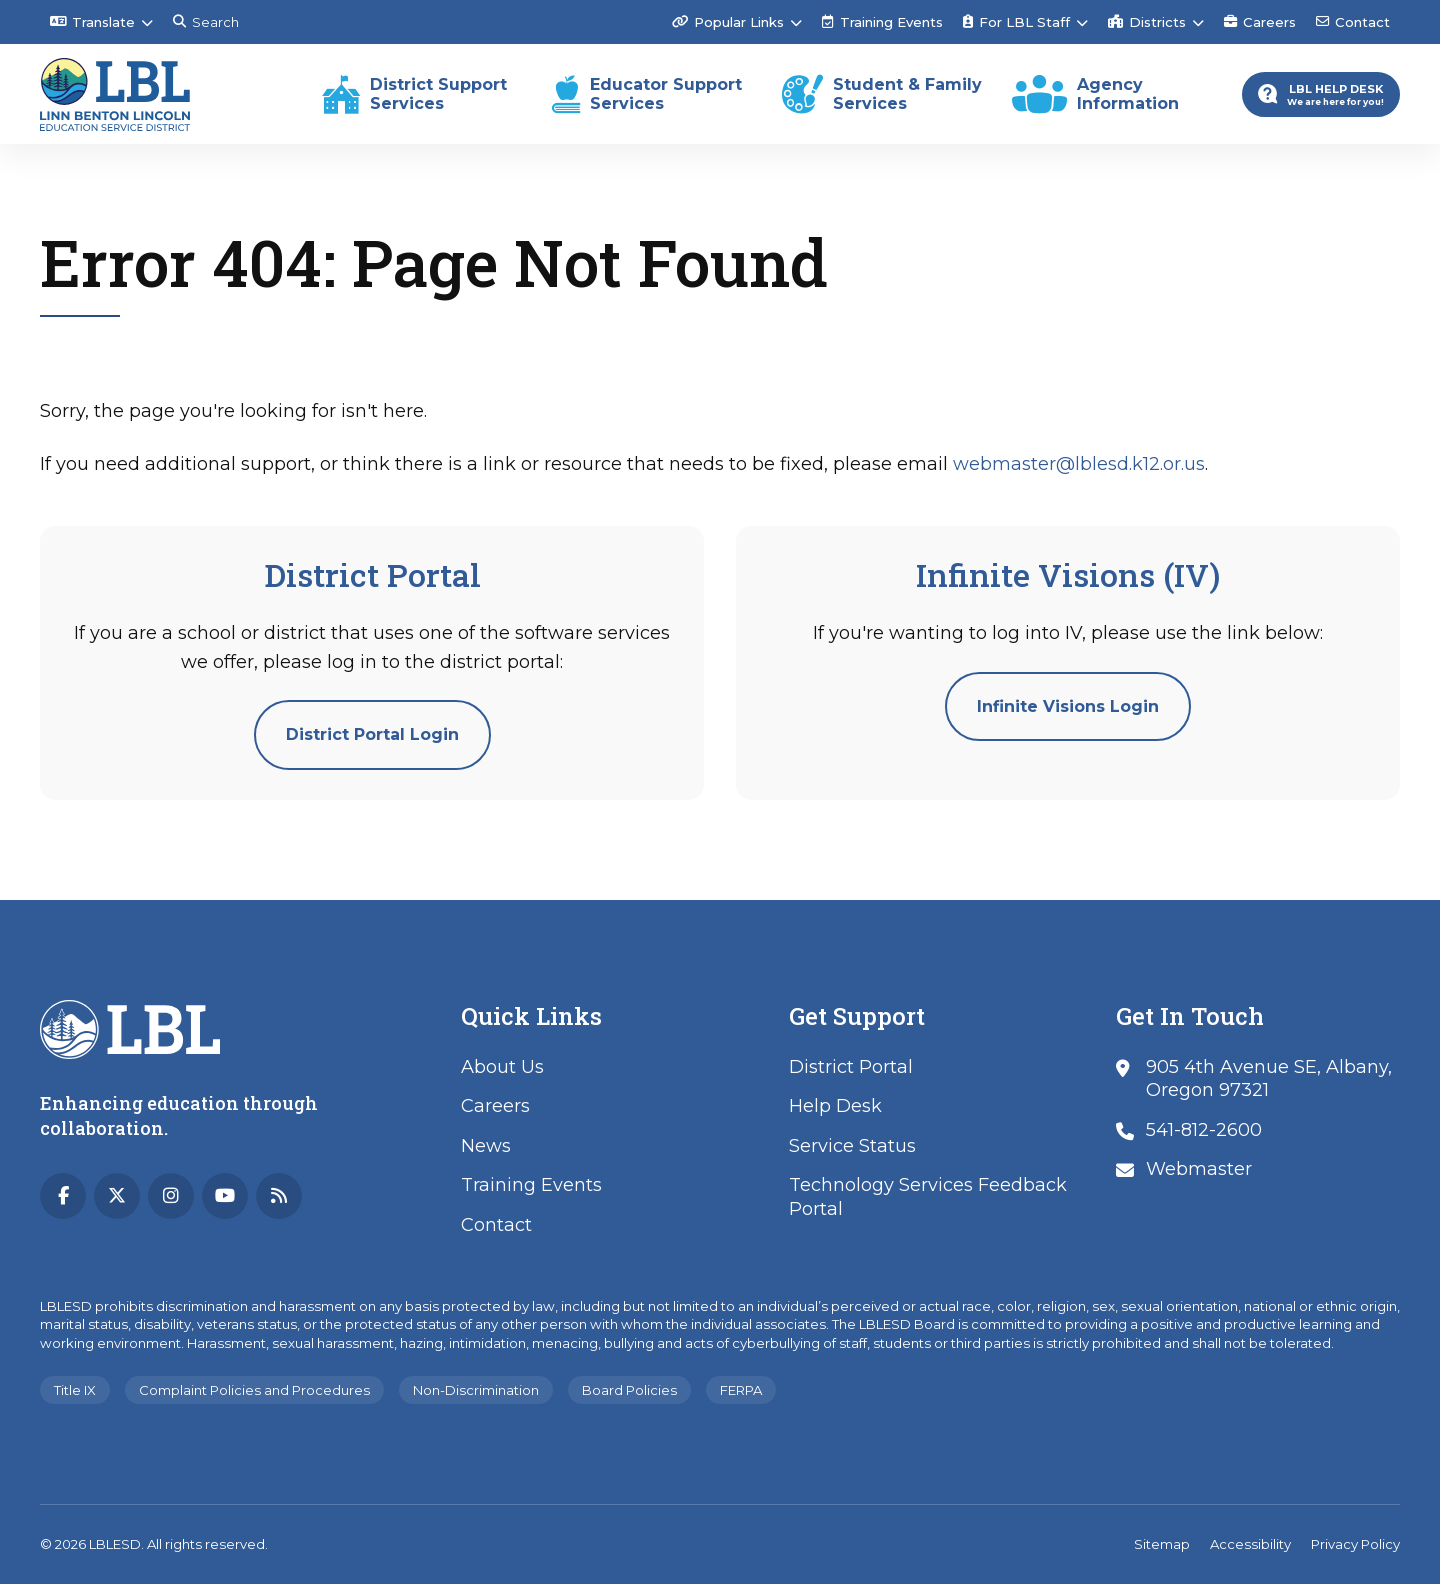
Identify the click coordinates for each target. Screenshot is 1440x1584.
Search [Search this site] (206, 22)
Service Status (852, 1146)
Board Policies (629, 1390)
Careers (1260, 22)
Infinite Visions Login (1068, 706)
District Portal (851, 1067)
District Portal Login (372, 734)
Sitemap (1162, 1544)
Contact (1353, 22)
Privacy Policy (1355, 1544)
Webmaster (1199, 1169)
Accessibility (1250, 1544)
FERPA (741, 1390)
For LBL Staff (1016, 22)
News (486, 1146)
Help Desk (835, 1106)
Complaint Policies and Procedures (254, 1390)
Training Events (882, 22)
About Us (502, 1067)
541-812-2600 (1204, 1130)
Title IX (75, 1390)
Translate (92, 22)
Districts (1147, 22)
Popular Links (728, 22)
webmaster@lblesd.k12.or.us (1079, 464)
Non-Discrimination (476, 1390)
